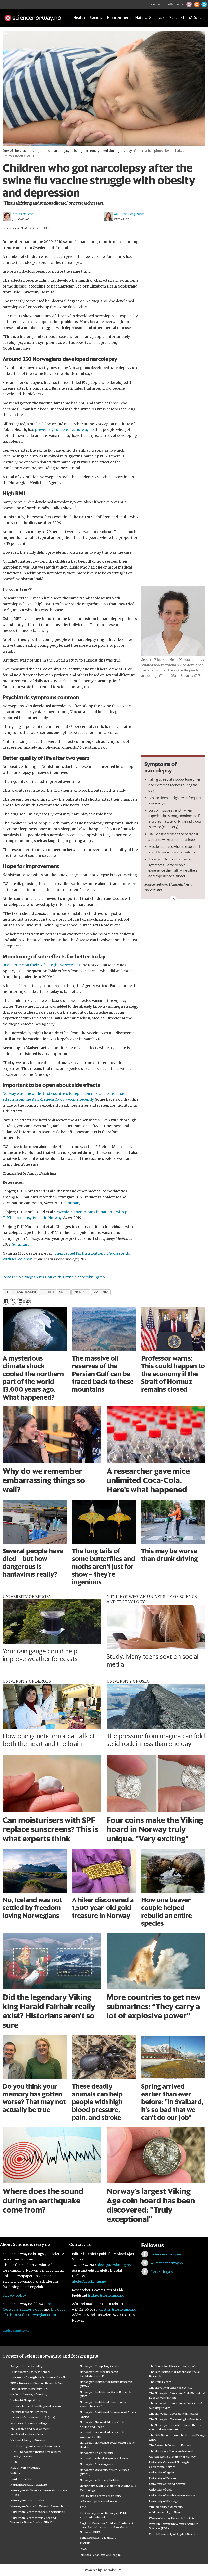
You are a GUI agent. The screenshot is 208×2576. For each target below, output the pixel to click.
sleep (63, 1292)
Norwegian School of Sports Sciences (104, 2458)
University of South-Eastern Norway (172, 2495)
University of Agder (161, 2472)
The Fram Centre (160, 2382)
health (47, 1292)
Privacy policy (14, 2295)
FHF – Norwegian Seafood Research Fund (37, 2383)
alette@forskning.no (89, 2281)
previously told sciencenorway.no (64, 429)
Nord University (20, 2479)
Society (96, 18)
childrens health (20, 1292)
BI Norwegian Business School (30, 2371)
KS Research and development (30, 2428)
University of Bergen (162, 2478)
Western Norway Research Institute (172, 2518)
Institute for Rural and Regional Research (36, 2406)
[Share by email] (27, 1301)
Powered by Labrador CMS (104, 2570)
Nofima (15, 2473)
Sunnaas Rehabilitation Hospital (100, 2555)
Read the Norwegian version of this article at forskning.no (54, 1277)
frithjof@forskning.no (106, 2295)
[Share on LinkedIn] (20, 1301)
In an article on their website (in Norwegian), (41, 965)
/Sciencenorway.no (165, 2254)
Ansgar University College (27, 2366)
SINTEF (85, 2543)
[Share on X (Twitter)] (13, 1301)
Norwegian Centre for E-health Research (36, 2506)
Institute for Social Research (28, 2411)
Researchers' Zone (185, 18)
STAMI (84, 2549)
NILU (13, 2462)
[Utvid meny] (5, 32)
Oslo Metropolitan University (99, 2501)
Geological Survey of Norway (28, 2394)
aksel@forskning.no (114, 2265)
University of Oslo (160, 2489)
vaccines (101, 1292)
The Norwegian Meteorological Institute (175, 2419)
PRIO (83, 2507)
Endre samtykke (16, 2330)
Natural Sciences (150, 18)
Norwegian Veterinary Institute (100, 2480)
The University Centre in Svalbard (171, 2451)
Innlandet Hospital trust (26, 2400)
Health (79, 18)
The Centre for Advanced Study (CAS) (173, 2366)
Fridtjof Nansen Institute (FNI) (30, 2388)
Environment (119, 18)
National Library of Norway (27, 2440)
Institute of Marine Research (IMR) (32, 2417)
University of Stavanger (164, 2501)
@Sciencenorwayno (166, 2263)
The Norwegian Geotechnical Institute (173, 2413)
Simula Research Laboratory (98, 2537)
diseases (81, 1292)
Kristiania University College (28, 2423)
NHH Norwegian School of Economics (35, 2446)
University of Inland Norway (167, 2483)
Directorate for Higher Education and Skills (38, 2377)
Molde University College (26, 2434)
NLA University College (25, 2467)
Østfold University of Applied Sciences (174, 2534)
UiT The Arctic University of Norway (172, 2456)
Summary (72, 1203)
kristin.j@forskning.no (117, 2309)
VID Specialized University (166, 2506)
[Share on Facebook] (6, 1301)
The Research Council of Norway (170, 2445)
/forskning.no (161, 2272)
